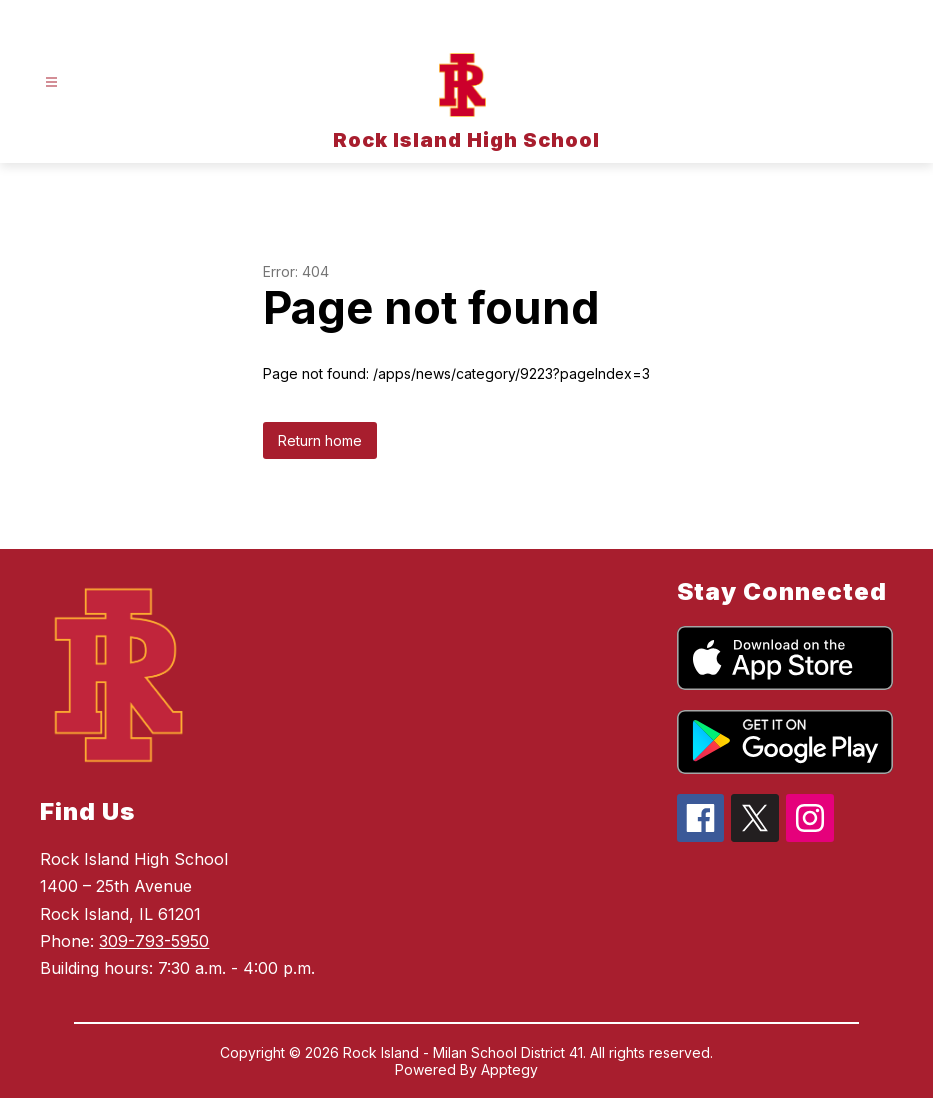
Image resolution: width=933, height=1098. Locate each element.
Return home (320, 440)
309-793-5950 (154, 941)
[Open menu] (51, 82)
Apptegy (509, 1069)
